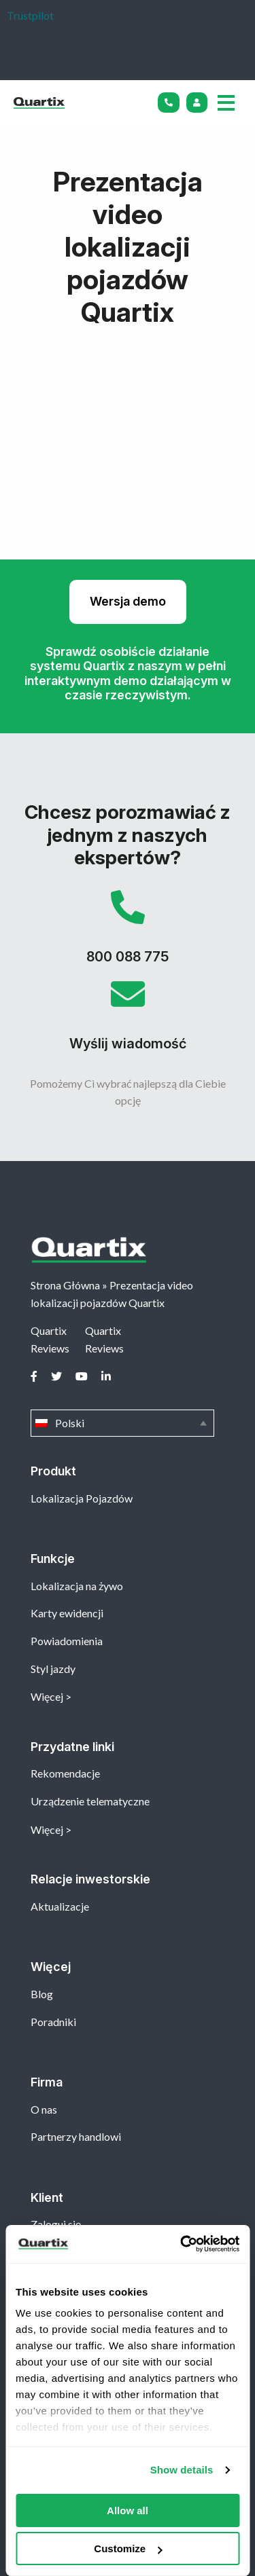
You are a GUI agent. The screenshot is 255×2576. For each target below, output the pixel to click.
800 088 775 (127, 933)
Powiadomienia (67, 1640)
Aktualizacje (60, 1906)
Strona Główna (65, 1284)
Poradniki (53, 2021)
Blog (42, 1993)
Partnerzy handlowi (76, 2136)
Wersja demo (128, 601)
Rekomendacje (65, 1773)
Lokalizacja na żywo (77, 1585)
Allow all (127, 2510)
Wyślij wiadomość (127, 1020)
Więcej (47, 1696)
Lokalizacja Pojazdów (82, 1498)
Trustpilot (30, 15)
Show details (182, 2470)
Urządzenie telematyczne (90, 1801)
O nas (44, 2109)
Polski (122, 1423)
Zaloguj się (56, 2224)
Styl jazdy (53, 1668)
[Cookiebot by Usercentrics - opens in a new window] (181, 2244)
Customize (128, 2548)
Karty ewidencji (67, 1612)
